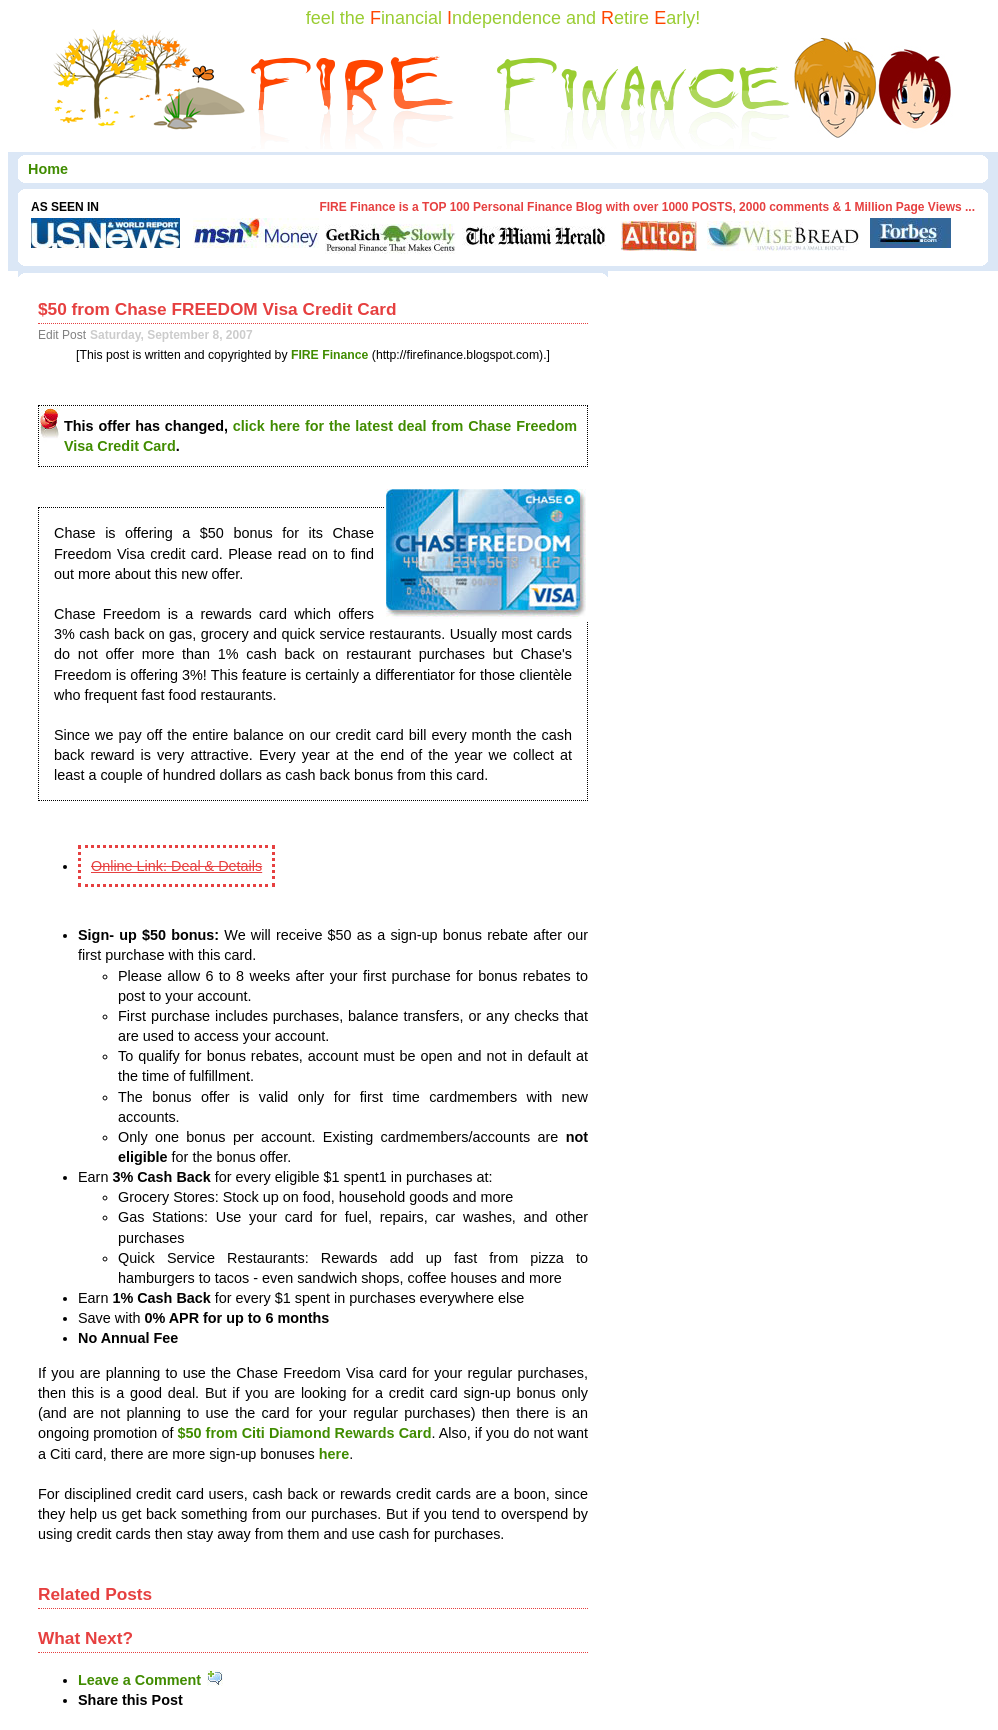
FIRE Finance (330, 355)
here (334, 1454)
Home (48, 169)
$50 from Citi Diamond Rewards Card (304, 1433)
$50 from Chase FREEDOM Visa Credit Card (217, 309)
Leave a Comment (151, 1680)
